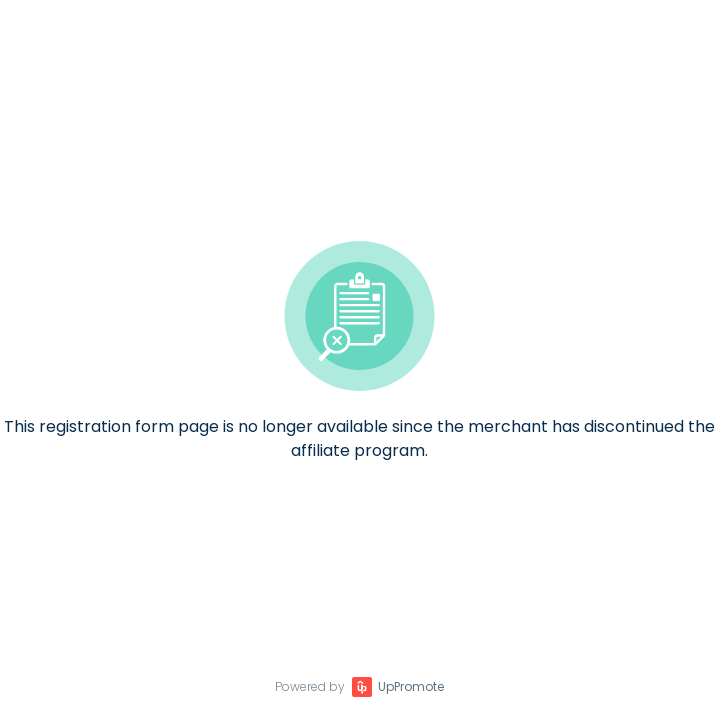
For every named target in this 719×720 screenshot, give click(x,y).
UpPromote (411, 686)
